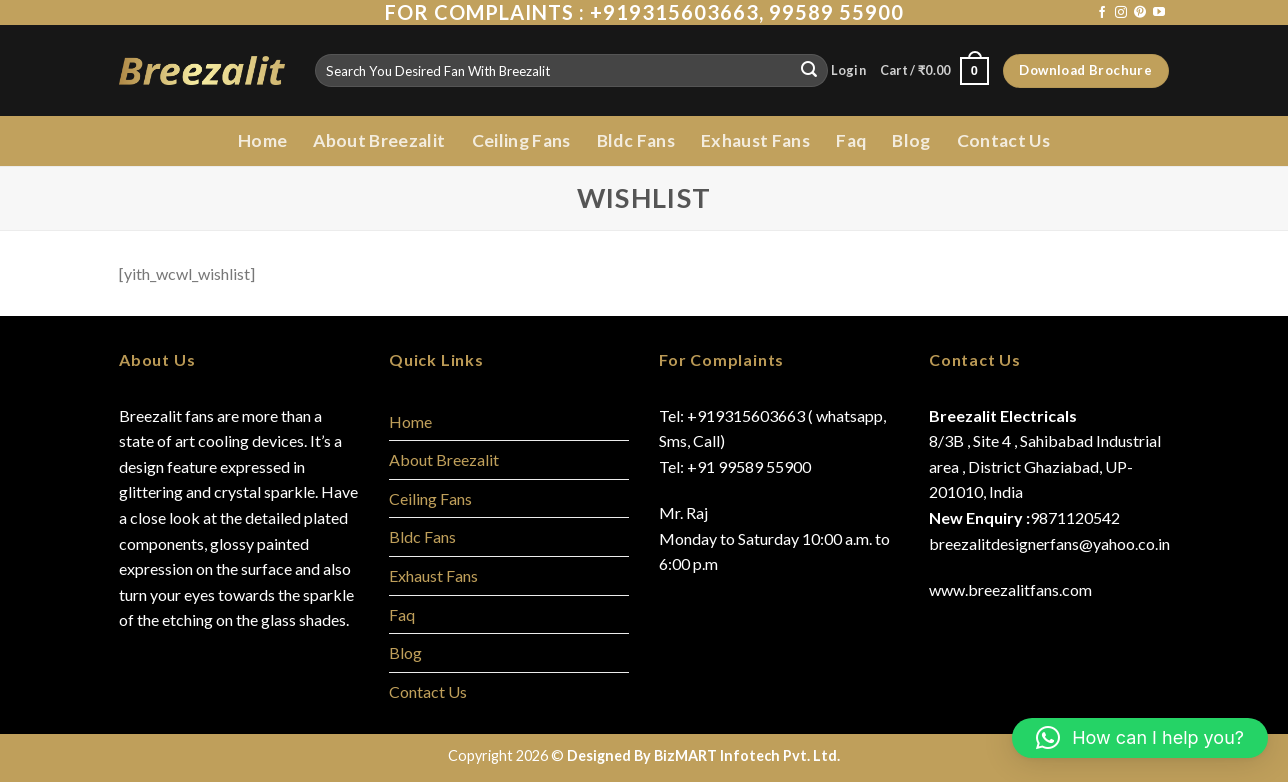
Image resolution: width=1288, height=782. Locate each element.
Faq (851, 140)
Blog (911, 140)
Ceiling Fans (521, 140)
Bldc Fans (636, 140)
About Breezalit (379, 140)
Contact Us (1004, 140)
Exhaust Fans (755, 140)
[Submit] (809, 71)
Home (262, 140)
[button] (1140, 738)
